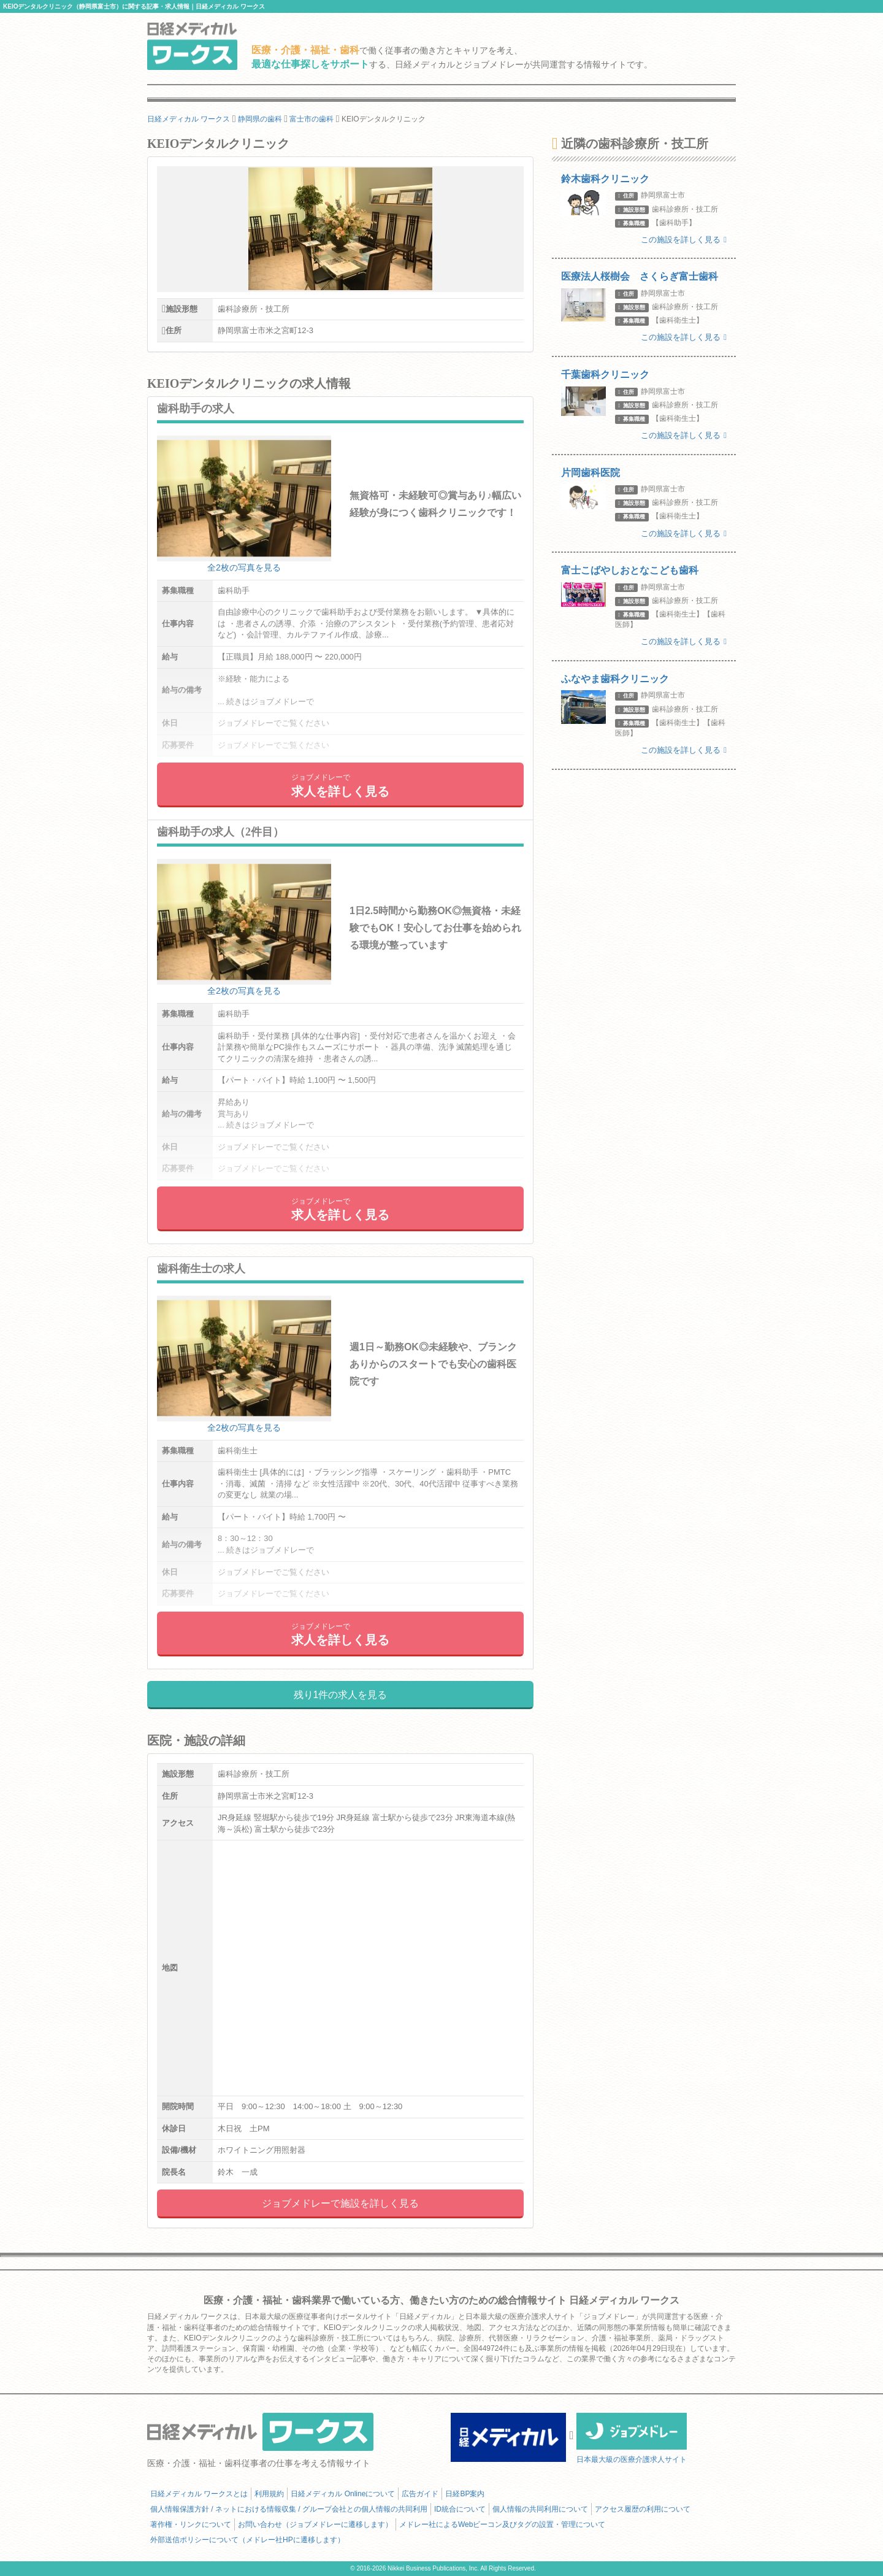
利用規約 (269, 2493)
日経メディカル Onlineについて (343, 2493)
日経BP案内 (464, 2493)
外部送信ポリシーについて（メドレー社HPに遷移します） (247, 2540)
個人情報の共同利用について (540, 2509)
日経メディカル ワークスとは (199, 2493)
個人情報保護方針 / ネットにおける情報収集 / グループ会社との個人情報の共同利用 (288, 2509)
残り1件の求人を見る (341, 1695)
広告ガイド (420, 2493)
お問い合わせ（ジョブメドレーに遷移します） (315, 2524)
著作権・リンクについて (190, 2524)
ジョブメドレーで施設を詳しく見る (340, 2203)
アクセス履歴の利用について (642, 2509)
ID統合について (460, 2509)
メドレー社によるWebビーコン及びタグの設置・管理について (502, 2524)
